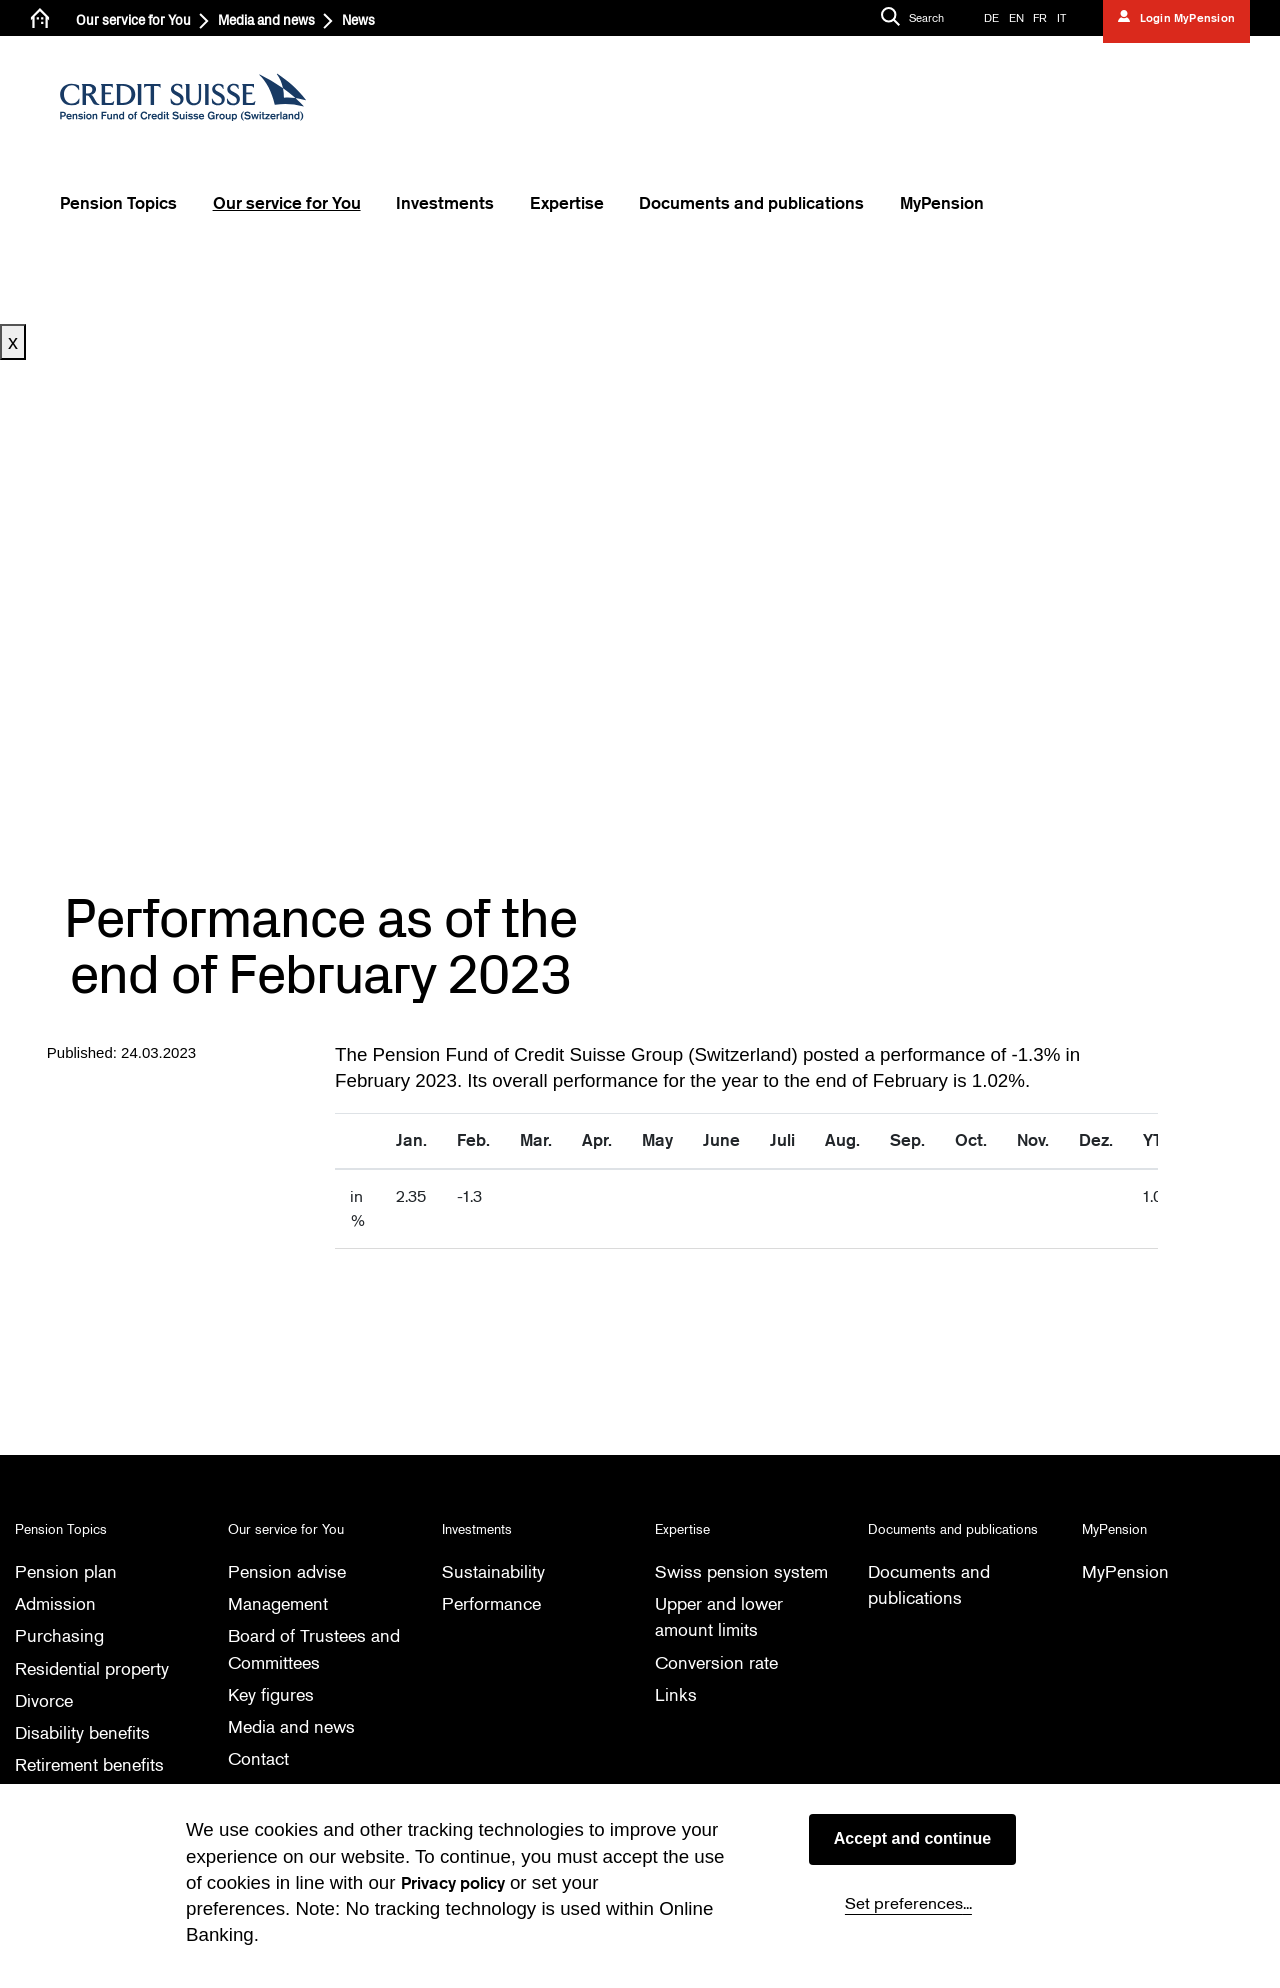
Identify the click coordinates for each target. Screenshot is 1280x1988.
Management (281, 1603)
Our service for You (133, 21)
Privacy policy (453, 1883)
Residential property (96, 1668)
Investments (445, 203)
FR (1040, 18)
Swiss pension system (744, 1571)
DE (991, 18)
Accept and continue (912, 1838)
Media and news (266, 21)
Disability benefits (86, 1732)
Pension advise (289, 1571)
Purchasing (61, 1636)
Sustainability (495, 1571)
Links (676, 1694)
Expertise (567, 203)
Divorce (46, 1700)
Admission (57, 1603)
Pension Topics (118, 203)
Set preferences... (908, 1903)
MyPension (942, 203)
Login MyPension (1185, 18)
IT (1061, 18)
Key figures (273, 1694)
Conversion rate (719, 1662)
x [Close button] (13, 342)
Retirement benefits (93, 1765)
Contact (260, 1759)
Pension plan (67, 1571)
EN (1016, 18)
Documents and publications (751, 203)
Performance (494, 1603)
